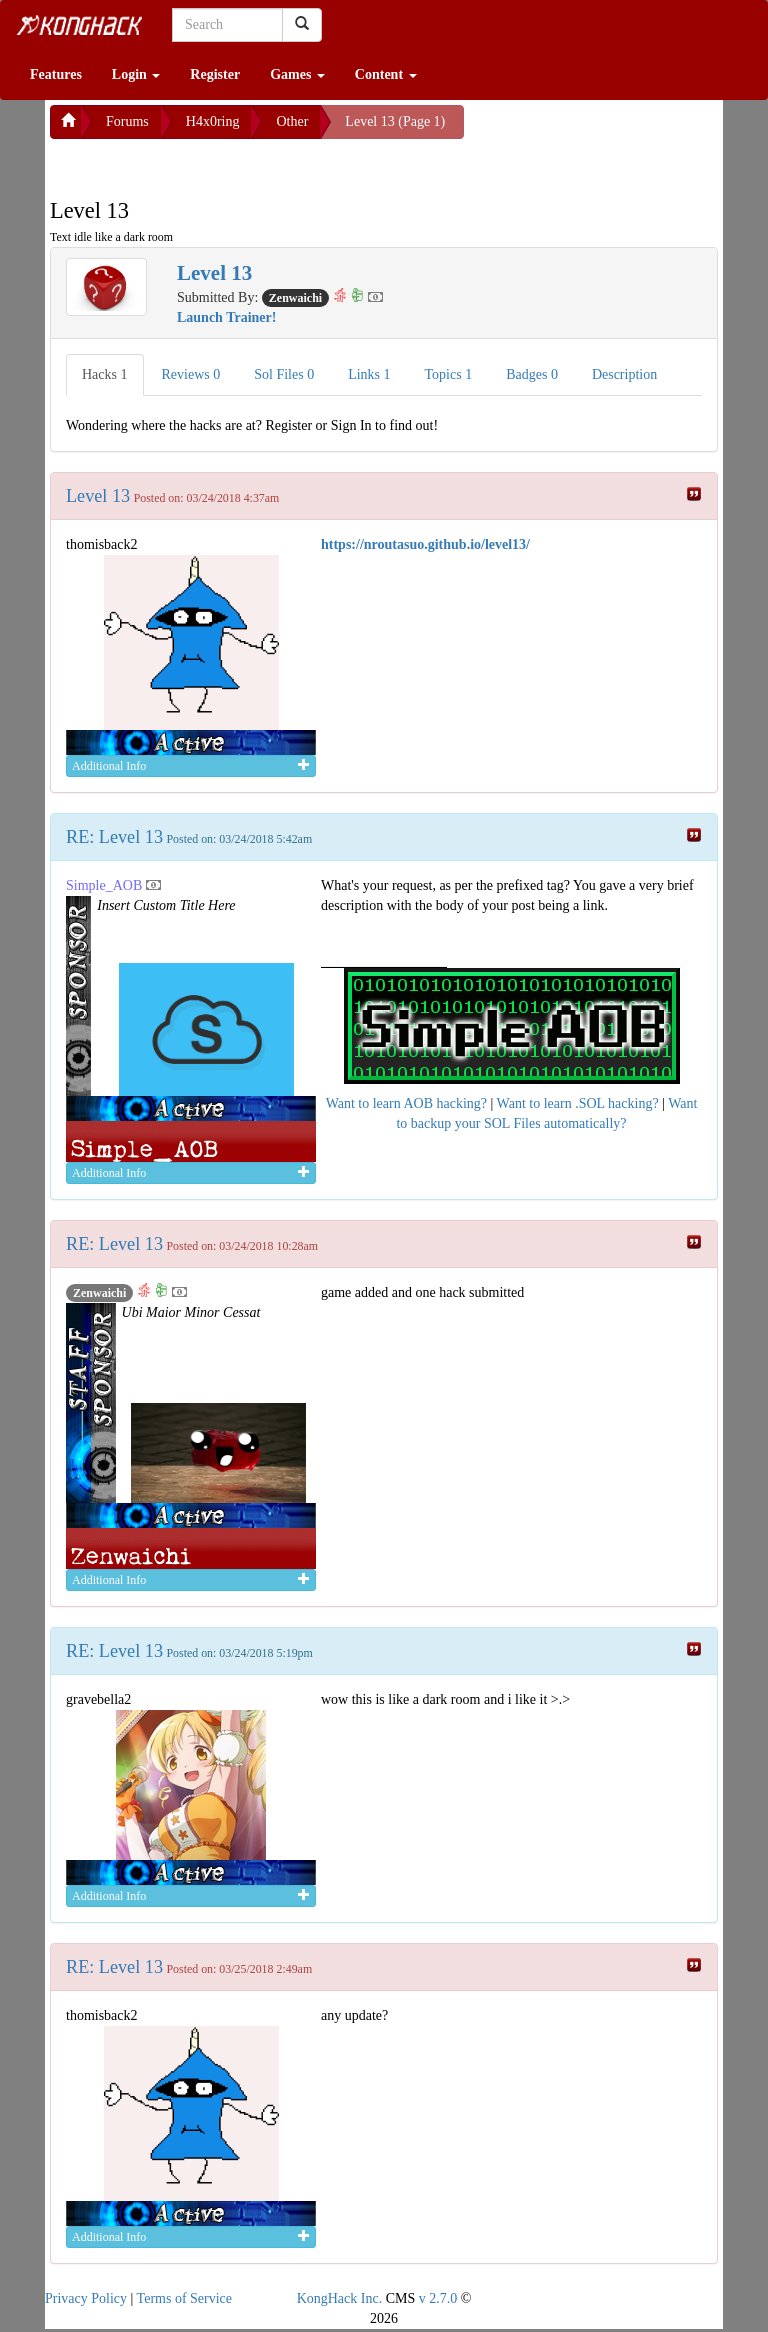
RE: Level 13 (114, 837)
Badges (532, 374)
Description (624, 374)
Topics (449, 374)
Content (386, 74)
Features (56, 74)
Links (369, 374)
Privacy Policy (86, 2298)
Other (292, 121)
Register (215, 74)
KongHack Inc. (340, 2298)
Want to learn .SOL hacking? (578, 1103)
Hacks (105, 374)
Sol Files (284, 374)
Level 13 (98, 496)
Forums (127, 121)
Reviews (191, 374)
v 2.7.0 (438, 2298)
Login (136, 74)
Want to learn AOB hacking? (406, 1103)
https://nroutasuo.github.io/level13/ (425, 544)
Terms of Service (184, 2298)
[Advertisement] (210, 164)
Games (297, 74)
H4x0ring (213, 121)
